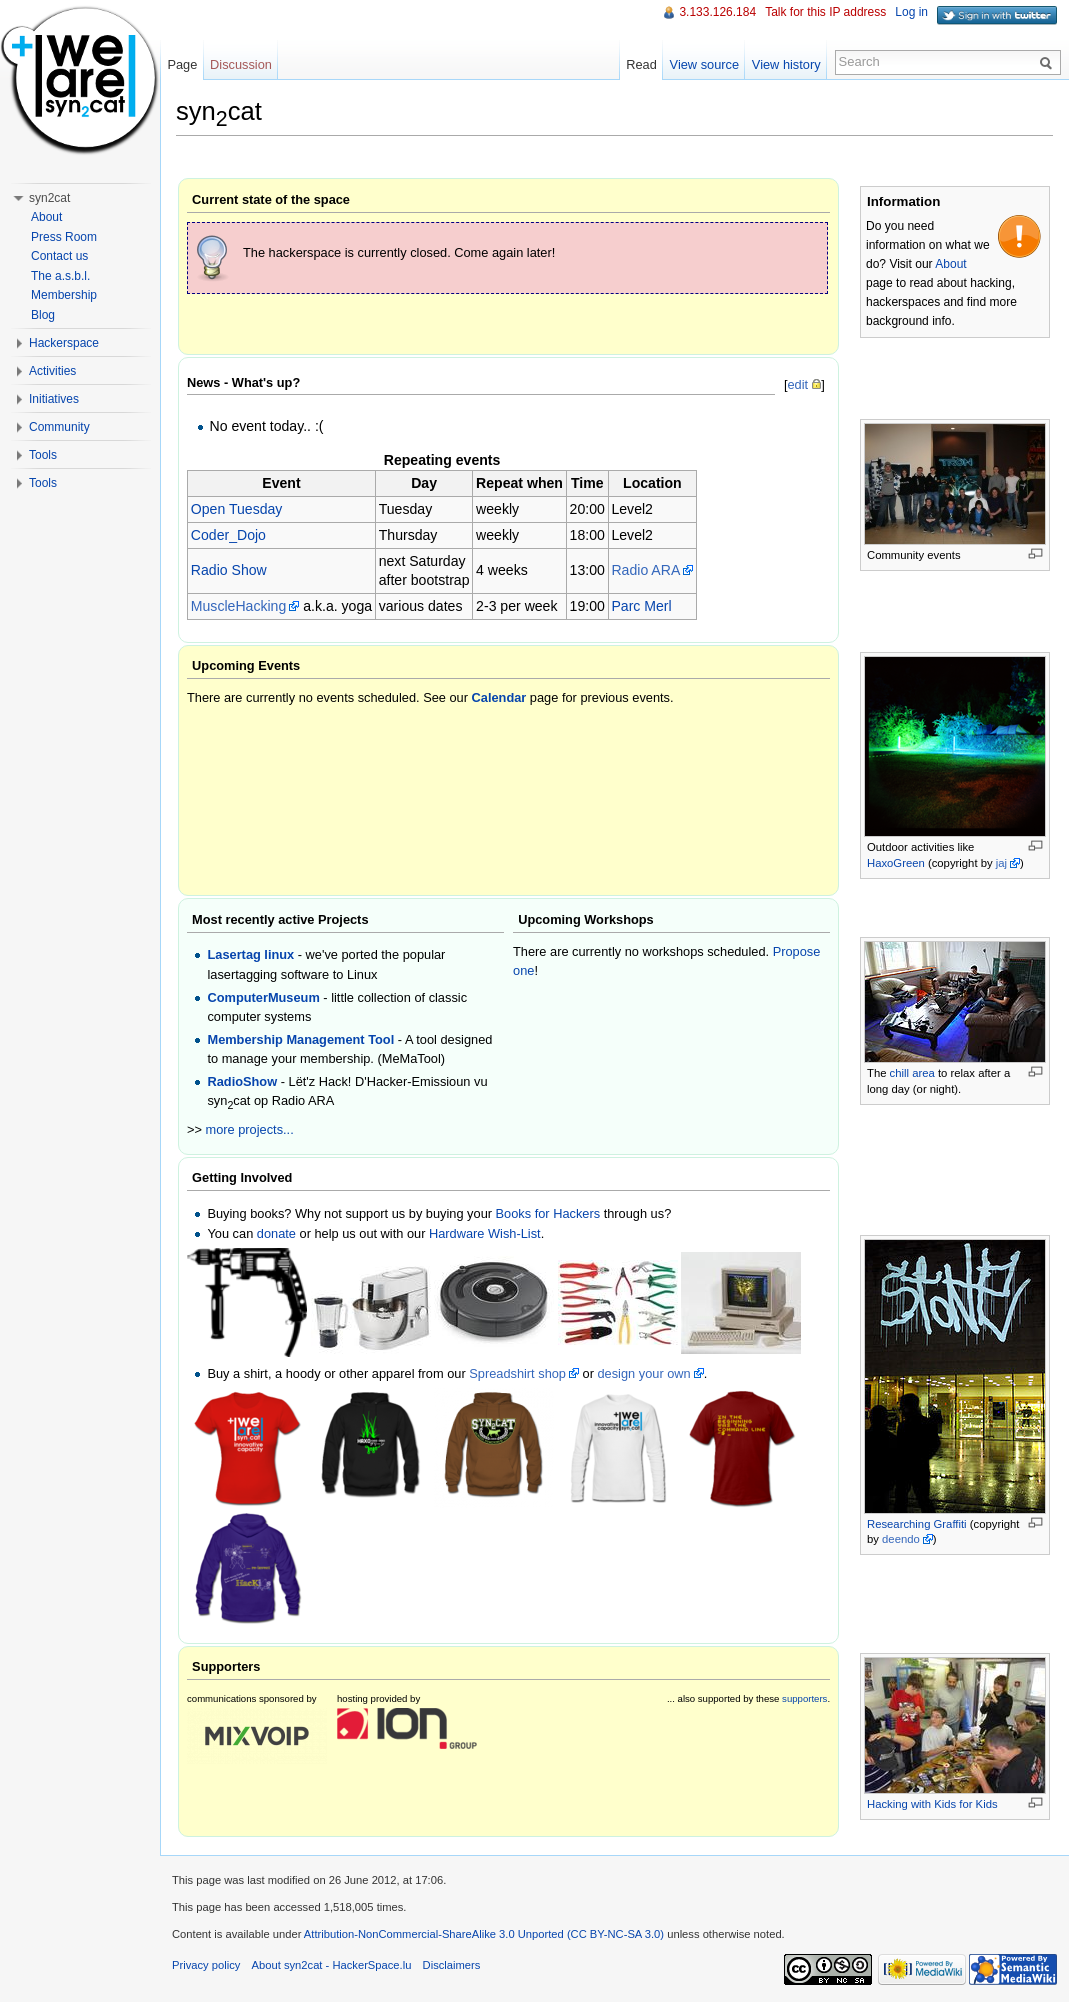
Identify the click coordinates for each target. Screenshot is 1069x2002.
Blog (43, 315)
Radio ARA (645, 570)
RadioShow (242, 1081)
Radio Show (229, 570)
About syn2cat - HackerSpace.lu (332, 1965)
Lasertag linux (250, 954)
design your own (643, 1373)
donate (276, 1233)
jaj (1001, 863)
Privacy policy (206, 1965)
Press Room (64, 237)
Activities (52, 371)
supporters (804, 1698)
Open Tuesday (237, 509)
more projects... (250, 1129)
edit (797, 384)
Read (641, 64)
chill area (912, 1073)
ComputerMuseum (263, 997)
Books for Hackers (548, 1213)
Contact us (59, 256)
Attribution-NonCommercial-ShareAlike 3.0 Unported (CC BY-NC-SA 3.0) (484, 1934)
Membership (64, 295)
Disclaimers (452, 1965)
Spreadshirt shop (517, 1373)
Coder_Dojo (228, 535)
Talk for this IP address (825, 12)
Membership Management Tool (300, 1039)
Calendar (499, 697)
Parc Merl (641, 606)
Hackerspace (64, 343)
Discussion (241, 64)
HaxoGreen (896, 863)
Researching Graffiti (917, 1524)
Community (59, 427)
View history (786, 64)
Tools (43, 455)
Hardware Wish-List (485, 1233)
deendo (901, 1539)
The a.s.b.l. (60, 276)
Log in (911, 12)
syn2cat (49, 198)
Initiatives (54, 399)
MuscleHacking (238, 606)
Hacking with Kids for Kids (932, 1804)
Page (182, 64)
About (950, 264)
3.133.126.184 (717, 12)
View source (704, 64)
